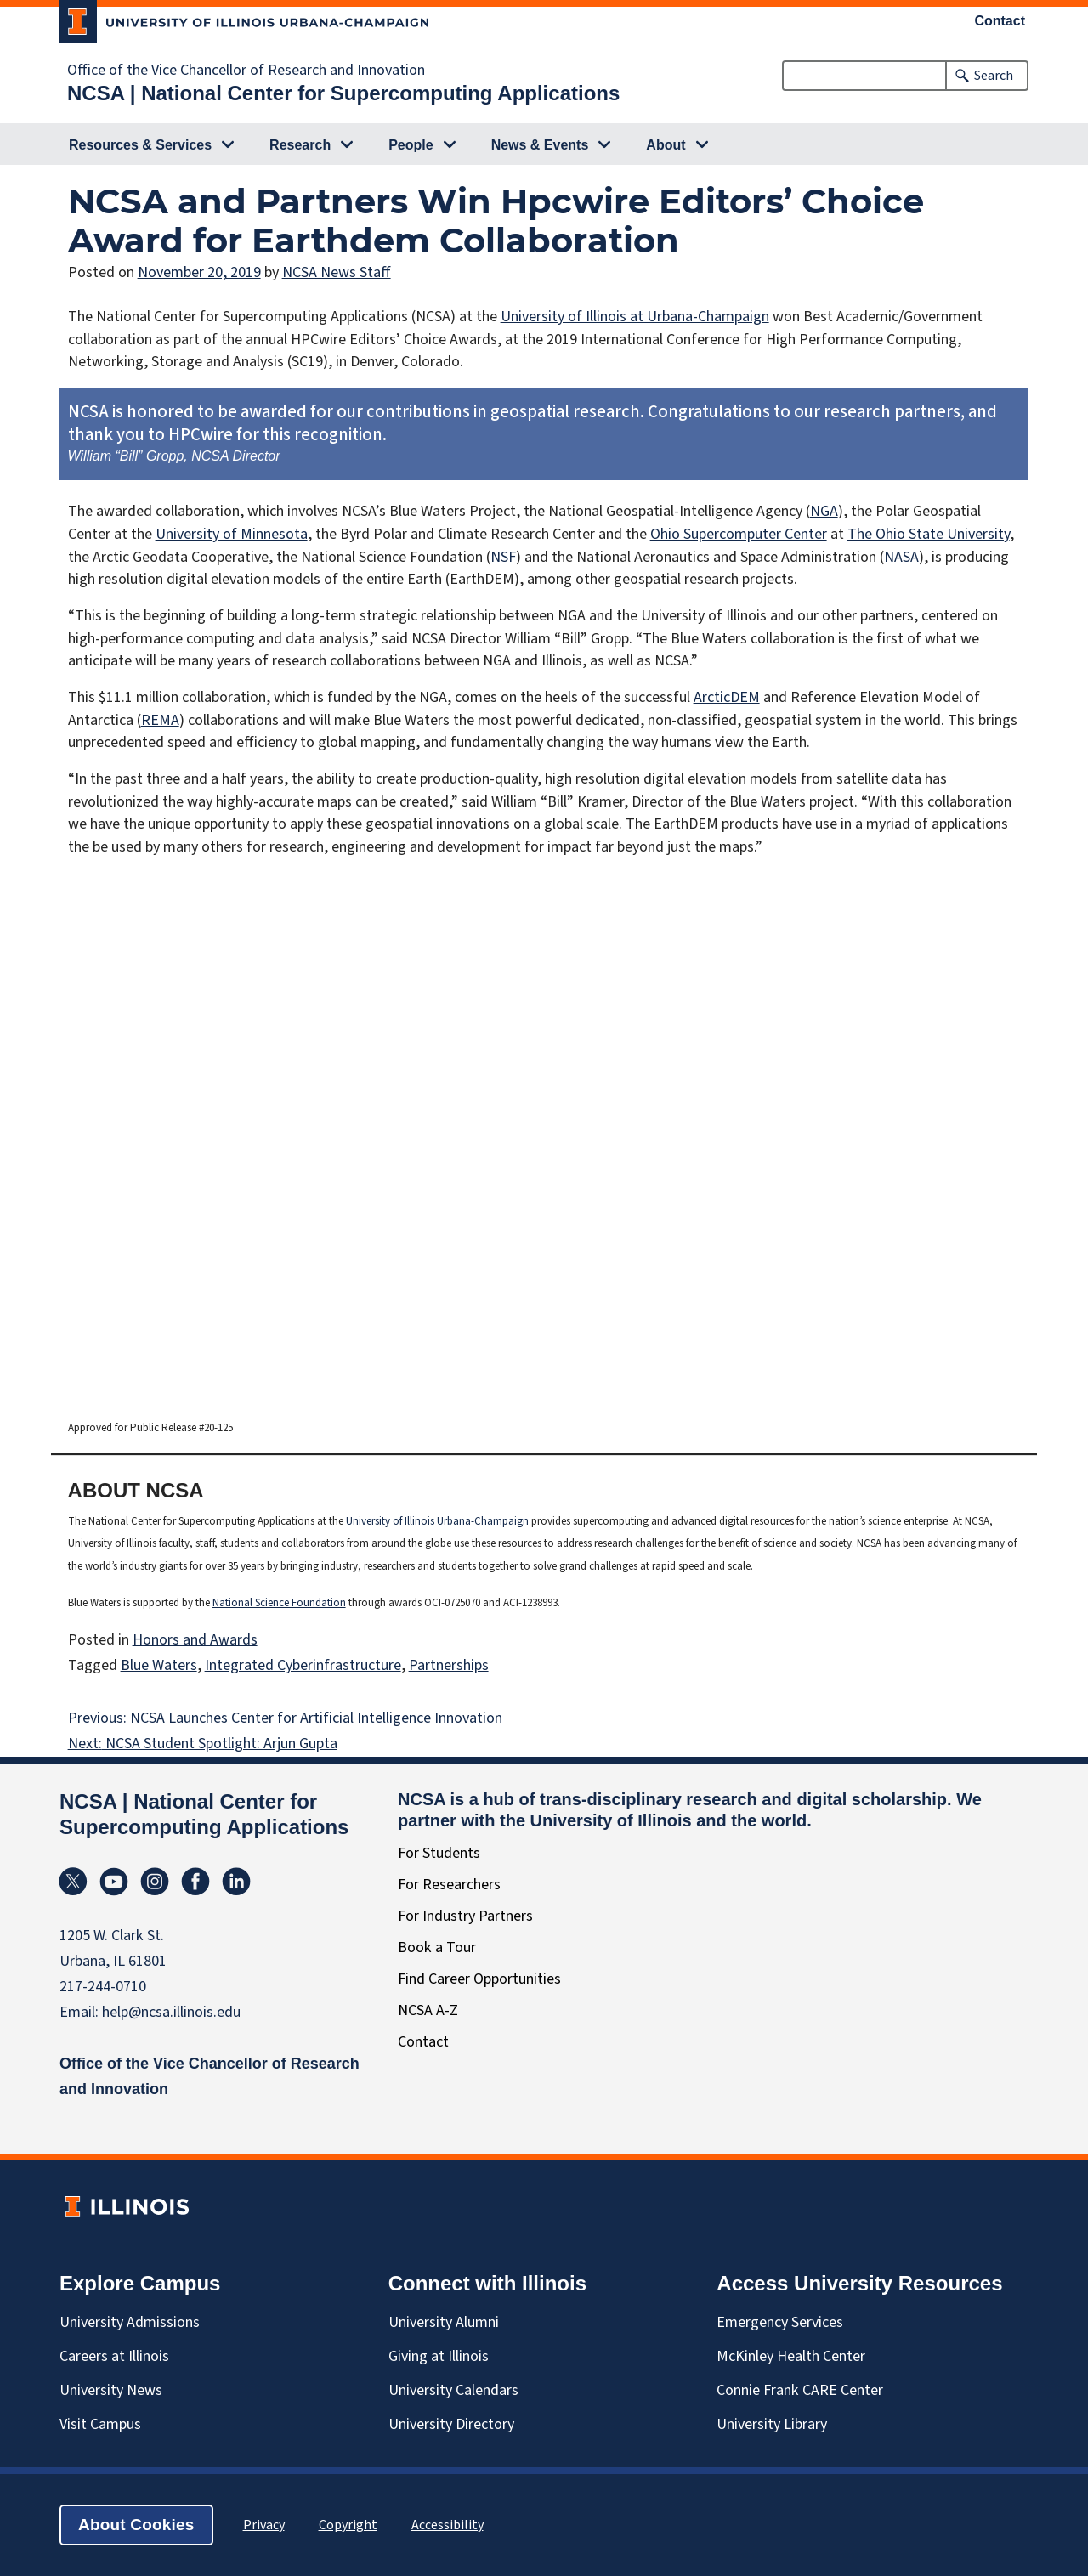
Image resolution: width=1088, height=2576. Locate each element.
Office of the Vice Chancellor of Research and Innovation (246, 70)
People (410, 145)
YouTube (114, 1881)
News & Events (540, 145)
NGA (824, 511)
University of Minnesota (232, 534)
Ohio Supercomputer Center (738, 534)
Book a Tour (437, 1947)
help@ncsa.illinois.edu (171, 2012)
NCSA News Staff (336, 272)
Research (300, 145)
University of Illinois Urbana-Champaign (437, 1521)
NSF (503, 557)
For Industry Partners (465, 1916)
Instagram (154, 1881)
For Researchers (449, 1884)
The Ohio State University (928, 534)
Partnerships (449, 1665)
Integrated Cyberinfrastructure (303, 1665)
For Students (439, 1853)
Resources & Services (140, 145)
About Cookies (136, 2525)
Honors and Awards (195, 1639)
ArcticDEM (727, 697)
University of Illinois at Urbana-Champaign (635, 316)
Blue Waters (159, 1665)
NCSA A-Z (428, 2010)
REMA (160, 720)
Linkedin (236, 1881)
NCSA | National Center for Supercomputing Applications (343, 93)
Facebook (195, 1881)
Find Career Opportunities (479, 1979)
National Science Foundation (279, 1603)
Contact (1001, 21)
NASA (901, 557)
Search (993, 75)
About (665, 145)
